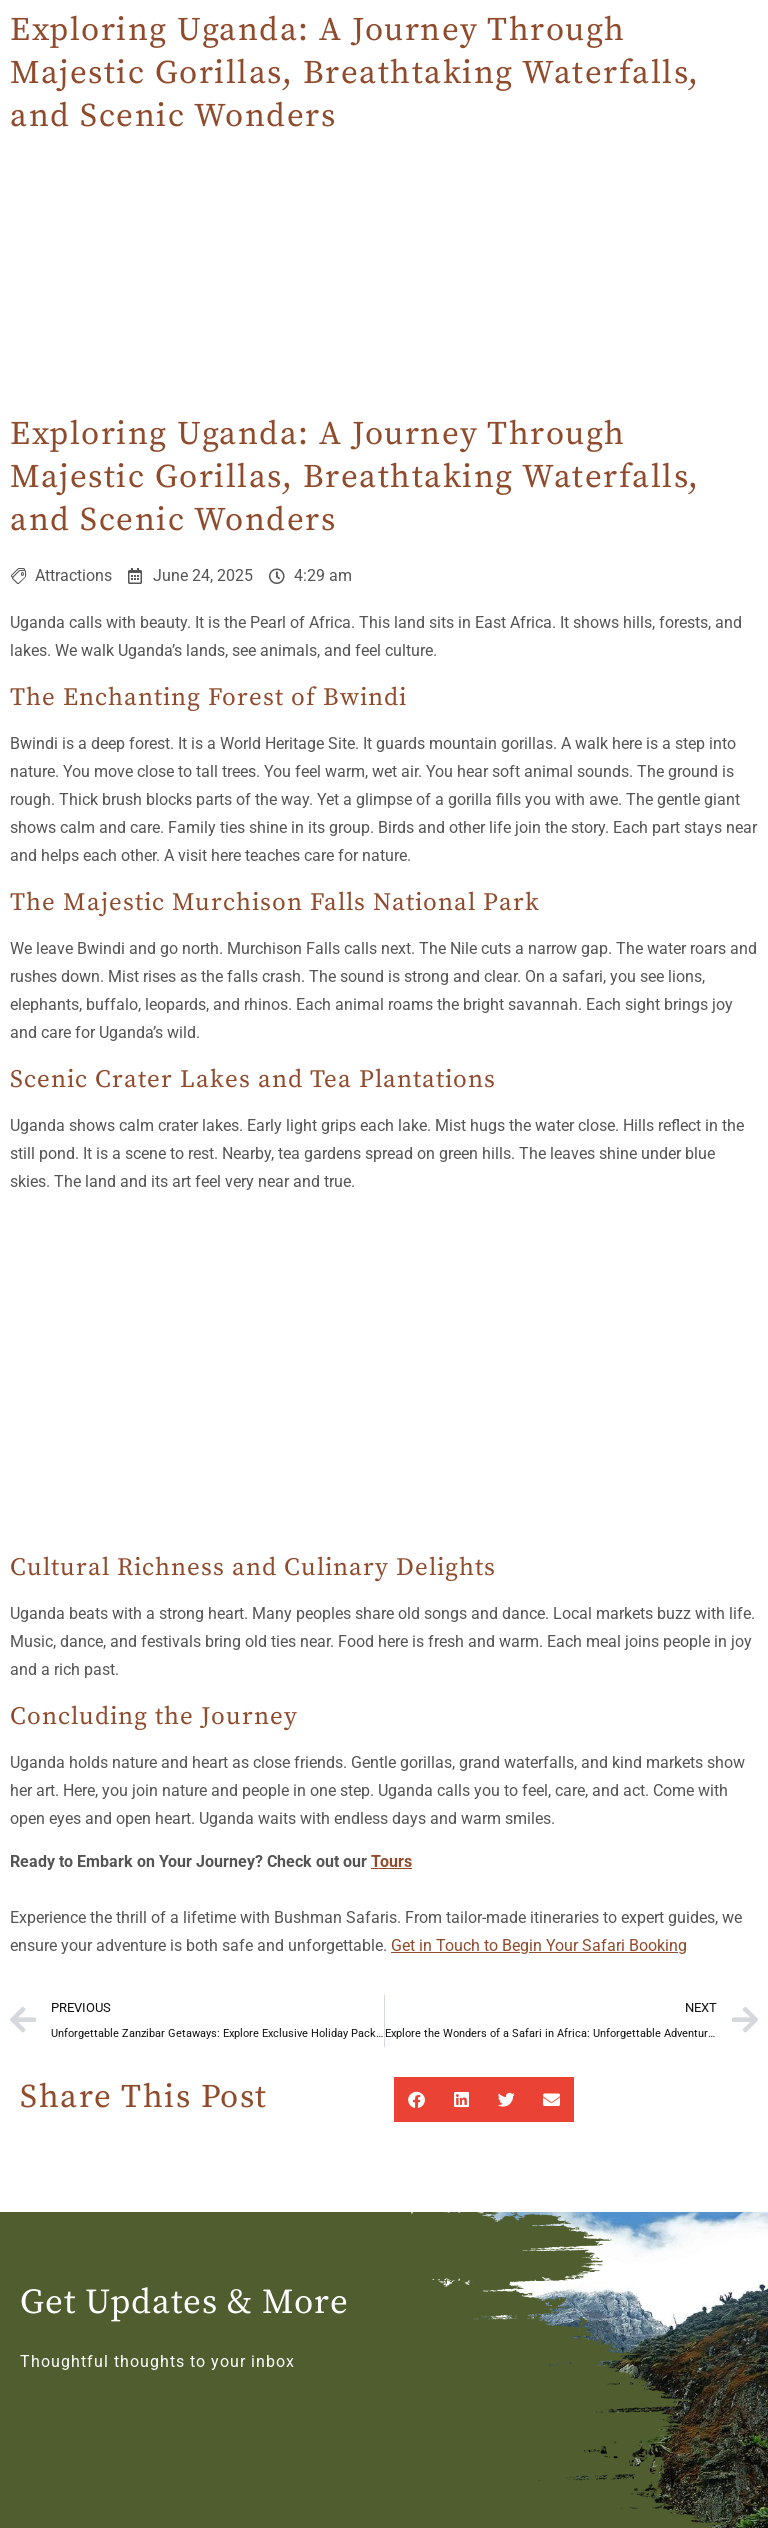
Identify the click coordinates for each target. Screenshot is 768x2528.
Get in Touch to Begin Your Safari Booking (539, 1945)
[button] (416, 2099)
